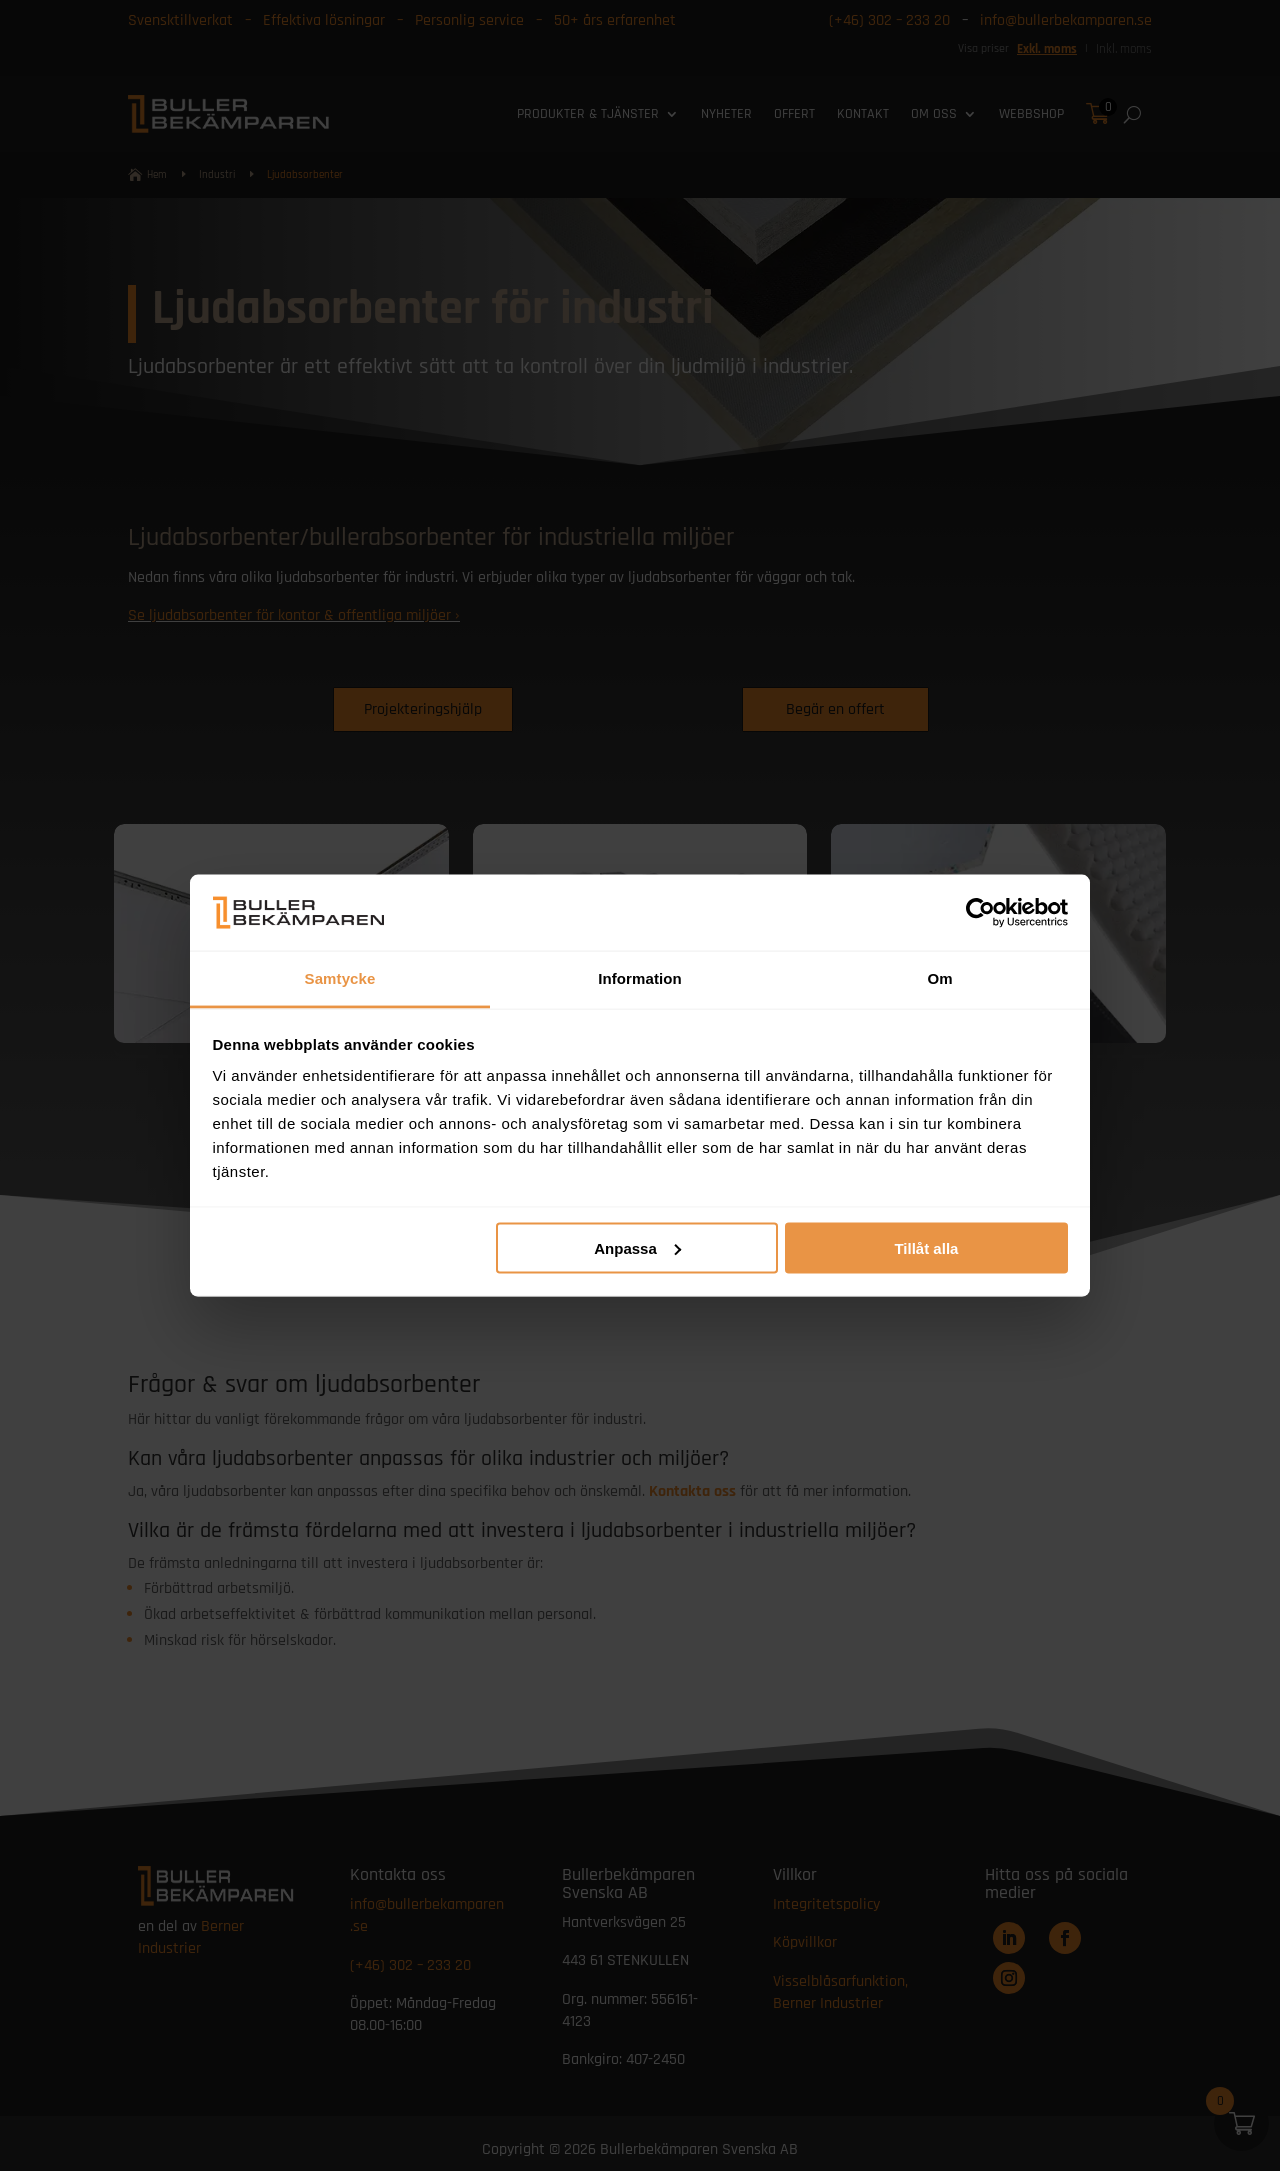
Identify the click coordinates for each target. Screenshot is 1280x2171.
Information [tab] (640, 978)
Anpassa (637, 1247)
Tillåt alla (926, 1247)
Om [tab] (939, 978)
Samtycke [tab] (340, 978)
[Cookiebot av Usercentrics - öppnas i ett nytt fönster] (980, 912)
